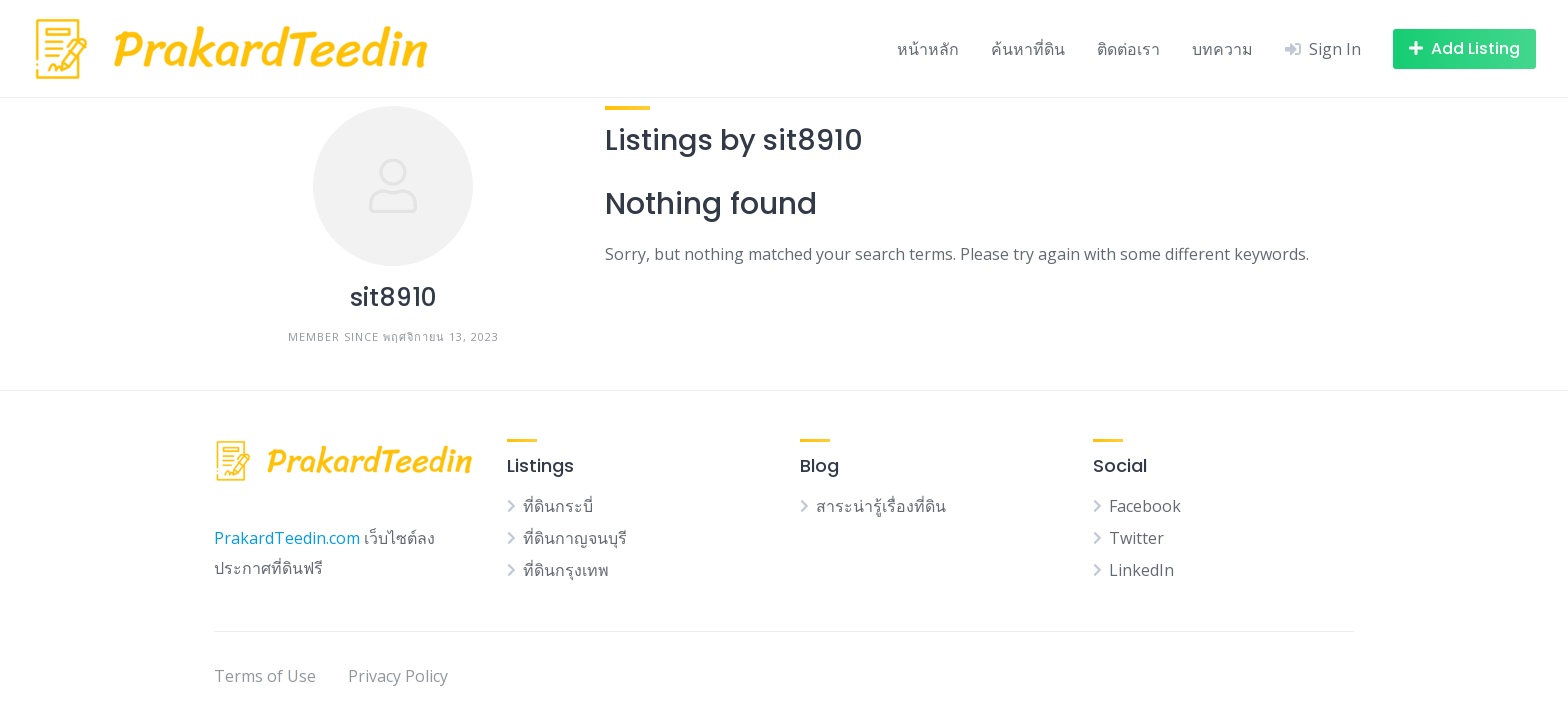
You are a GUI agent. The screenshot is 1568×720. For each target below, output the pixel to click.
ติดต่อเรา (1128, 49)
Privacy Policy (398, 676)
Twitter (1136, 538)
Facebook (1145, 506)
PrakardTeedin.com (287, 538)
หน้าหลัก (928, 49)
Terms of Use (265, 676)
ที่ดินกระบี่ (558, 506)
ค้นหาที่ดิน (1028, 49)
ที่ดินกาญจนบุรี (575, 538)
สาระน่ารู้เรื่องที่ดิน (881, 506)
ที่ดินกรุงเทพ (566, 570)
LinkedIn (1141, 570)
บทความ (1222, 49)
